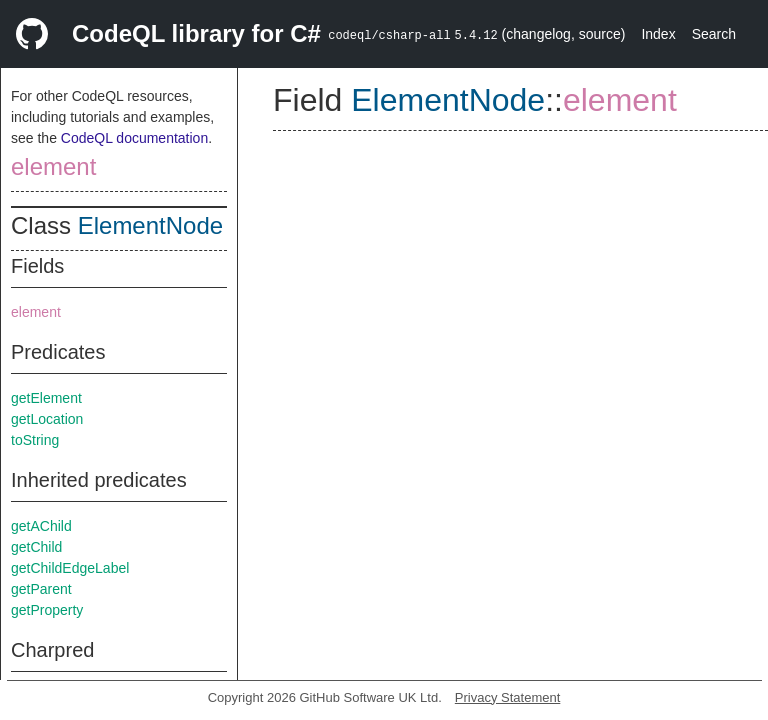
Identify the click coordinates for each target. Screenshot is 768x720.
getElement (46, 398)
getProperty (47, 610)
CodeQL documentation (134, 138)
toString (35, 440)
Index (658, 34)
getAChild (41, 526)
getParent (41, 589)
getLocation (47, 419)
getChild (36, 547)
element (53, 166)
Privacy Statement (508, 697)
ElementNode (150, 225)
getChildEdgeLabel (70, 568)
